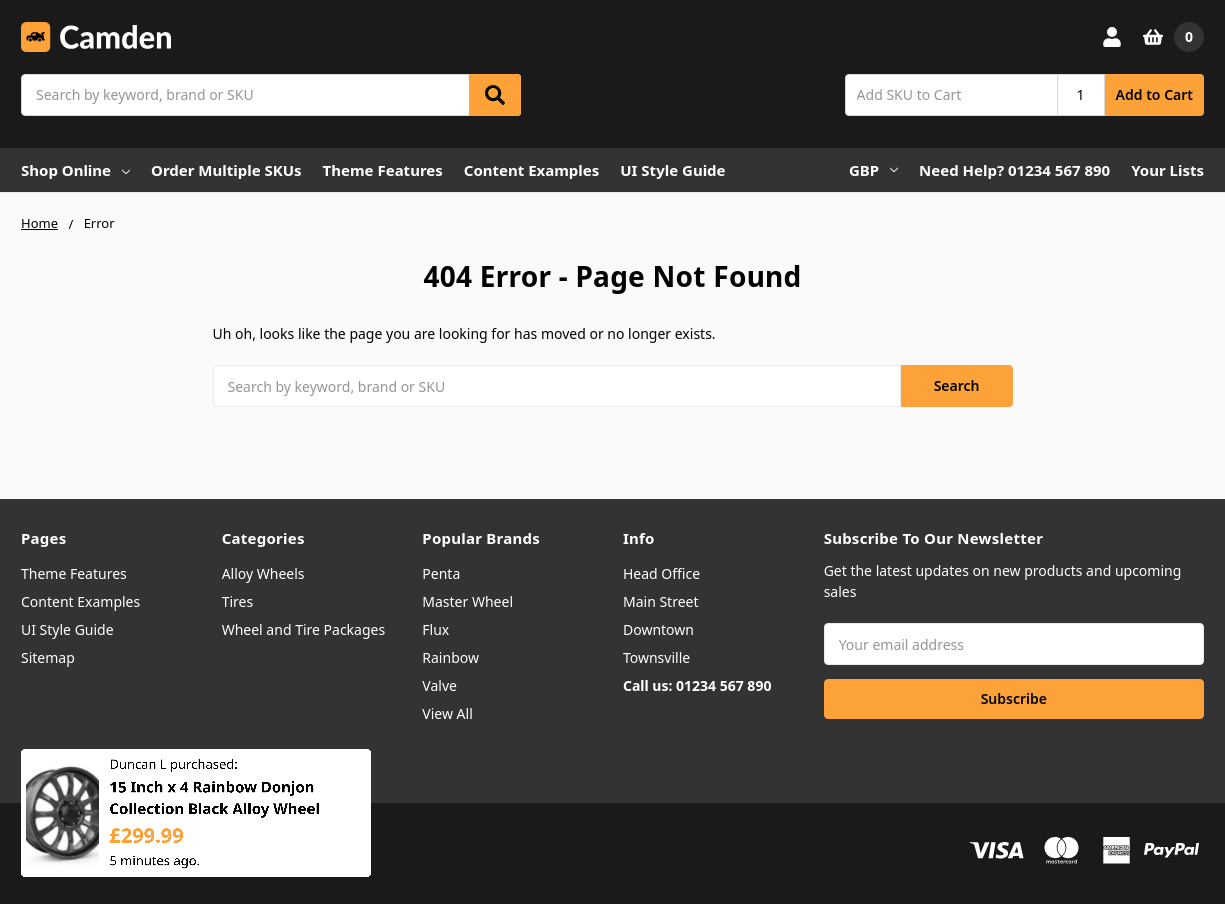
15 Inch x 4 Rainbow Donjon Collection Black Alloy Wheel (214, 813)
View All (447, 713)
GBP (873, 170)
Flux (435, 629)
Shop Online (75, 170)
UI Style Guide (672, 170)
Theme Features (383, 170)
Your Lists (1167, 170)
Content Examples (532, 170)
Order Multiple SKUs (226, 170)
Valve (439, 685)
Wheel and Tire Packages (304, 629)
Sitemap (48, 657)
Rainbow (450, 657)
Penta (441, 573)
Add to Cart (1154, 94)
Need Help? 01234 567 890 (1014, 170)
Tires (238, 601)
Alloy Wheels (263, 573)
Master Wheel (467, 601)
